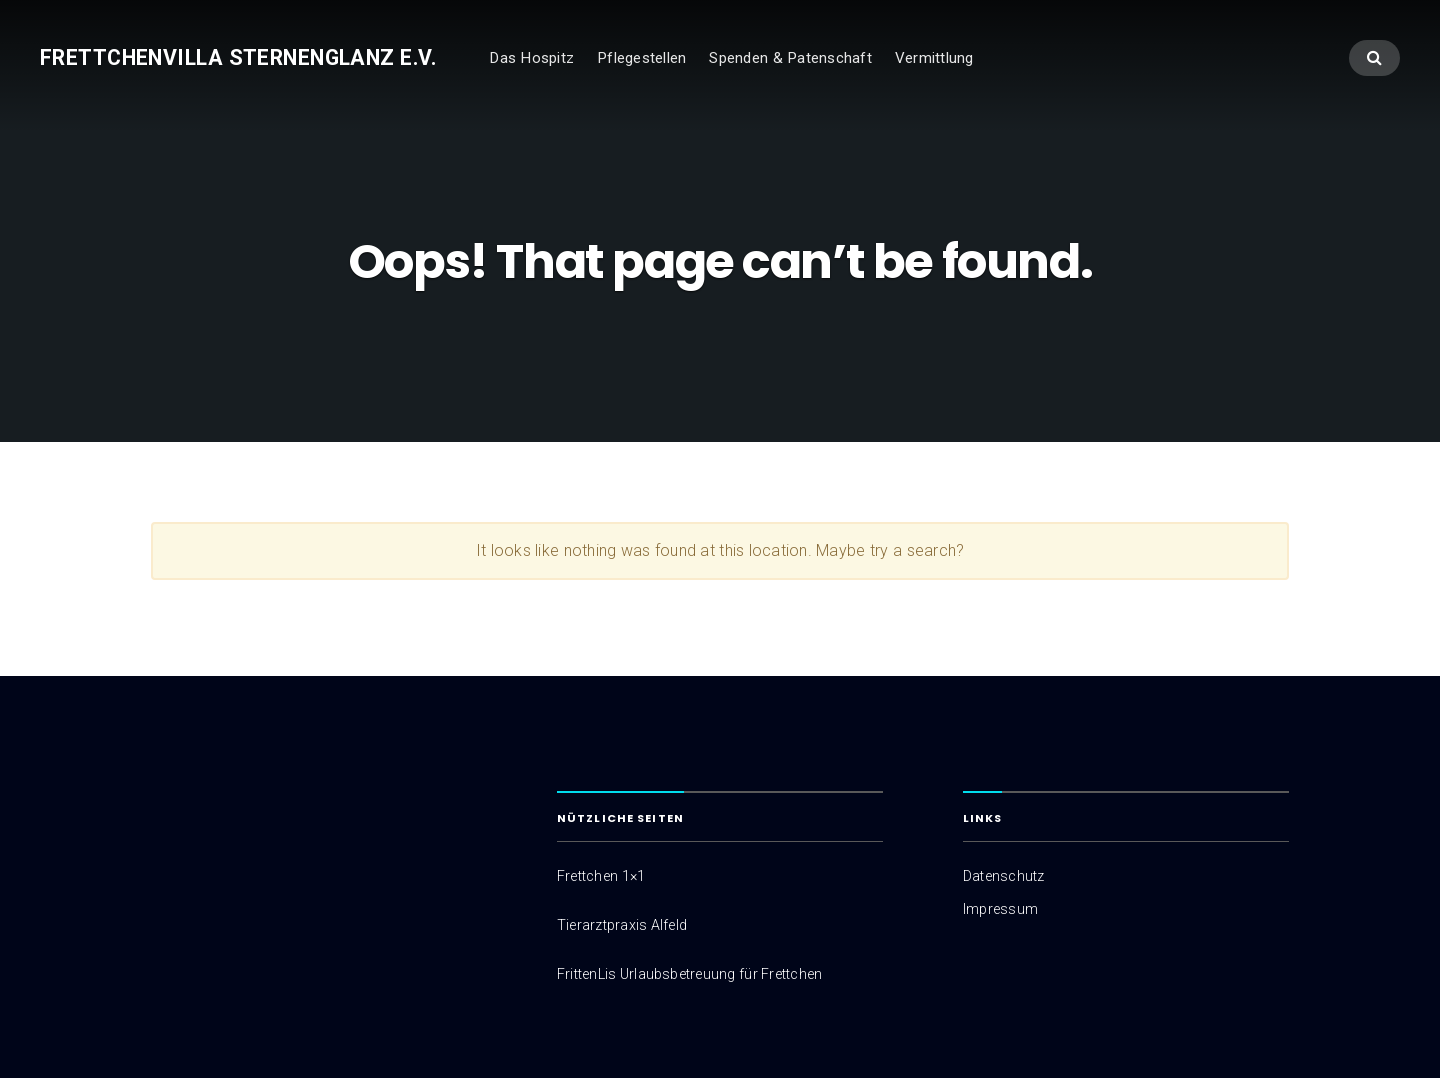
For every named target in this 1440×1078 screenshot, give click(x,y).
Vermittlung (934, 58)
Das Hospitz (531, 58)
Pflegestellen (641, 58)
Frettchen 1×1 (601, 876)
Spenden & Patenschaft (790, 58)
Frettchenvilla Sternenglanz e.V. (238, 57)
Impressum (1000, 909)
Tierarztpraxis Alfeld (622, 925)
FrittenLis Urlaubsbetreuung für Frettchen (689, 974)
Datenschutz (1004, 876)
